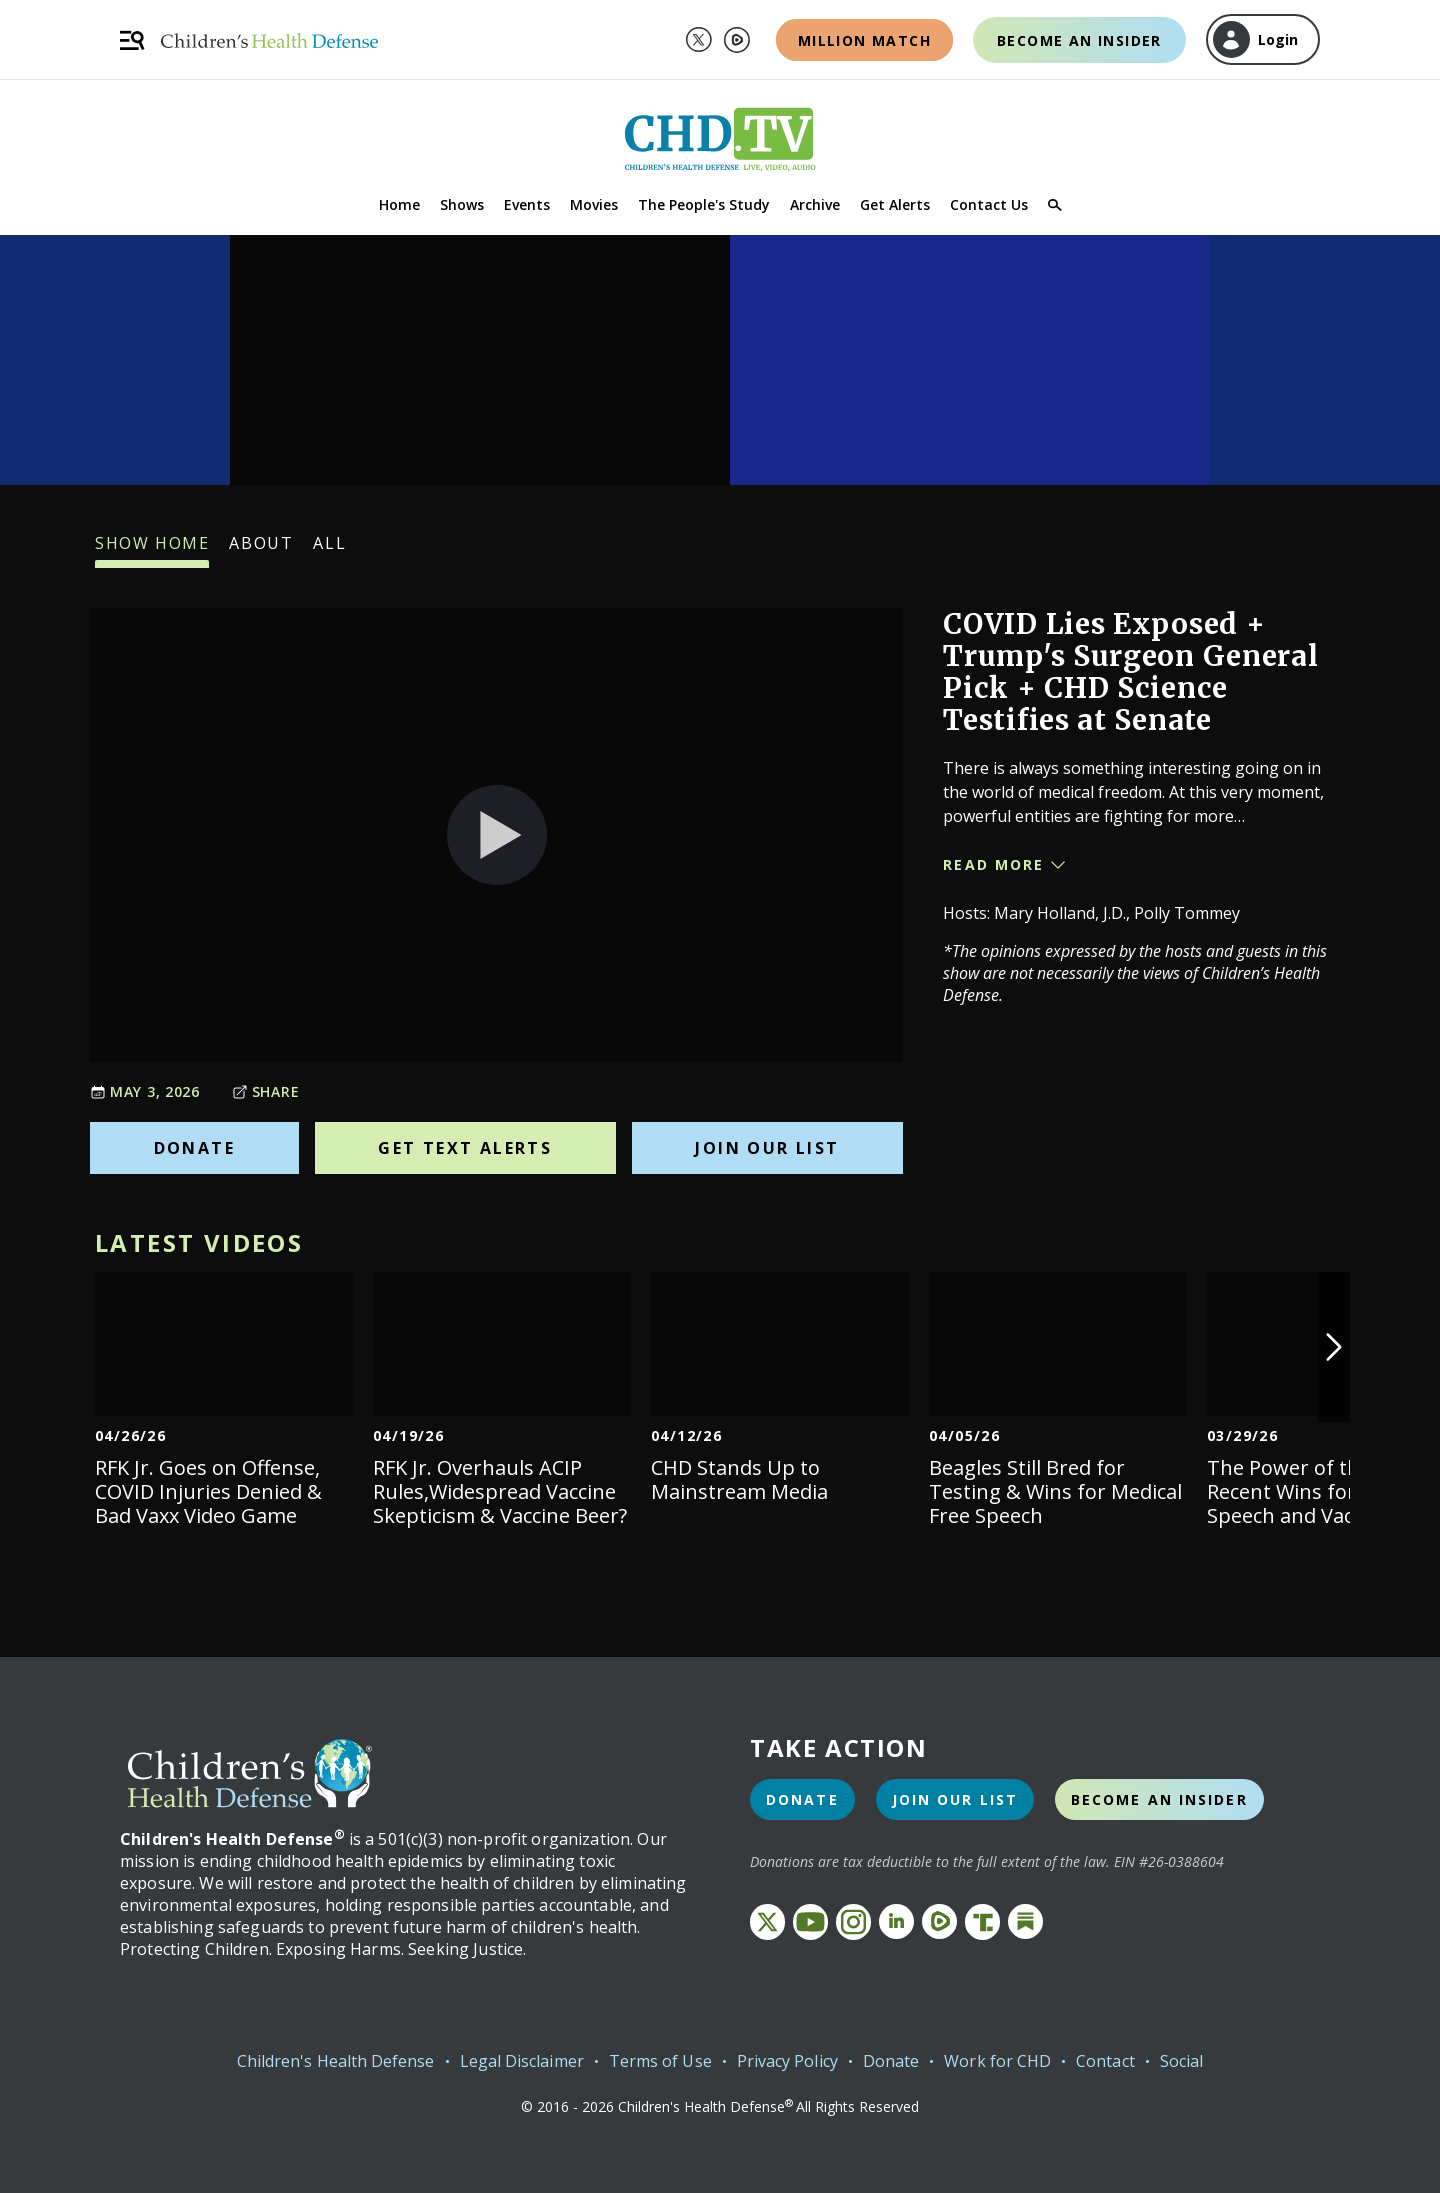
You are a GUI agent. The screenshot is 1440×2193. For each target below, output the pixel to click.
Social (1181, 2061)
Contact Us (989, 204)
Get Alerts (895, 204)
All (329, 550)
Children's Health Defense (336, 2061)
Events (527, 204)
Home (399, 204)
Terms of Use (660, 2061)
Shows (462, 204)
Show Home (152, 550)
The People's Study (704, 204)
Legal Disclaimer (522, 2061)
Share (266, 1091)
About (261, 550)
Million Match (864, 40)
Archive (815, 204)
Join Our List (767, 1148)
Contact (1105, 2061)
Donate (194, 1148)
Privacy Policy (787, 2061)
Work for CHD (997, 2061)
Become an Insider (1079, 40)
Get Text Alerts (465, 1148)
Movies (594, 204)
